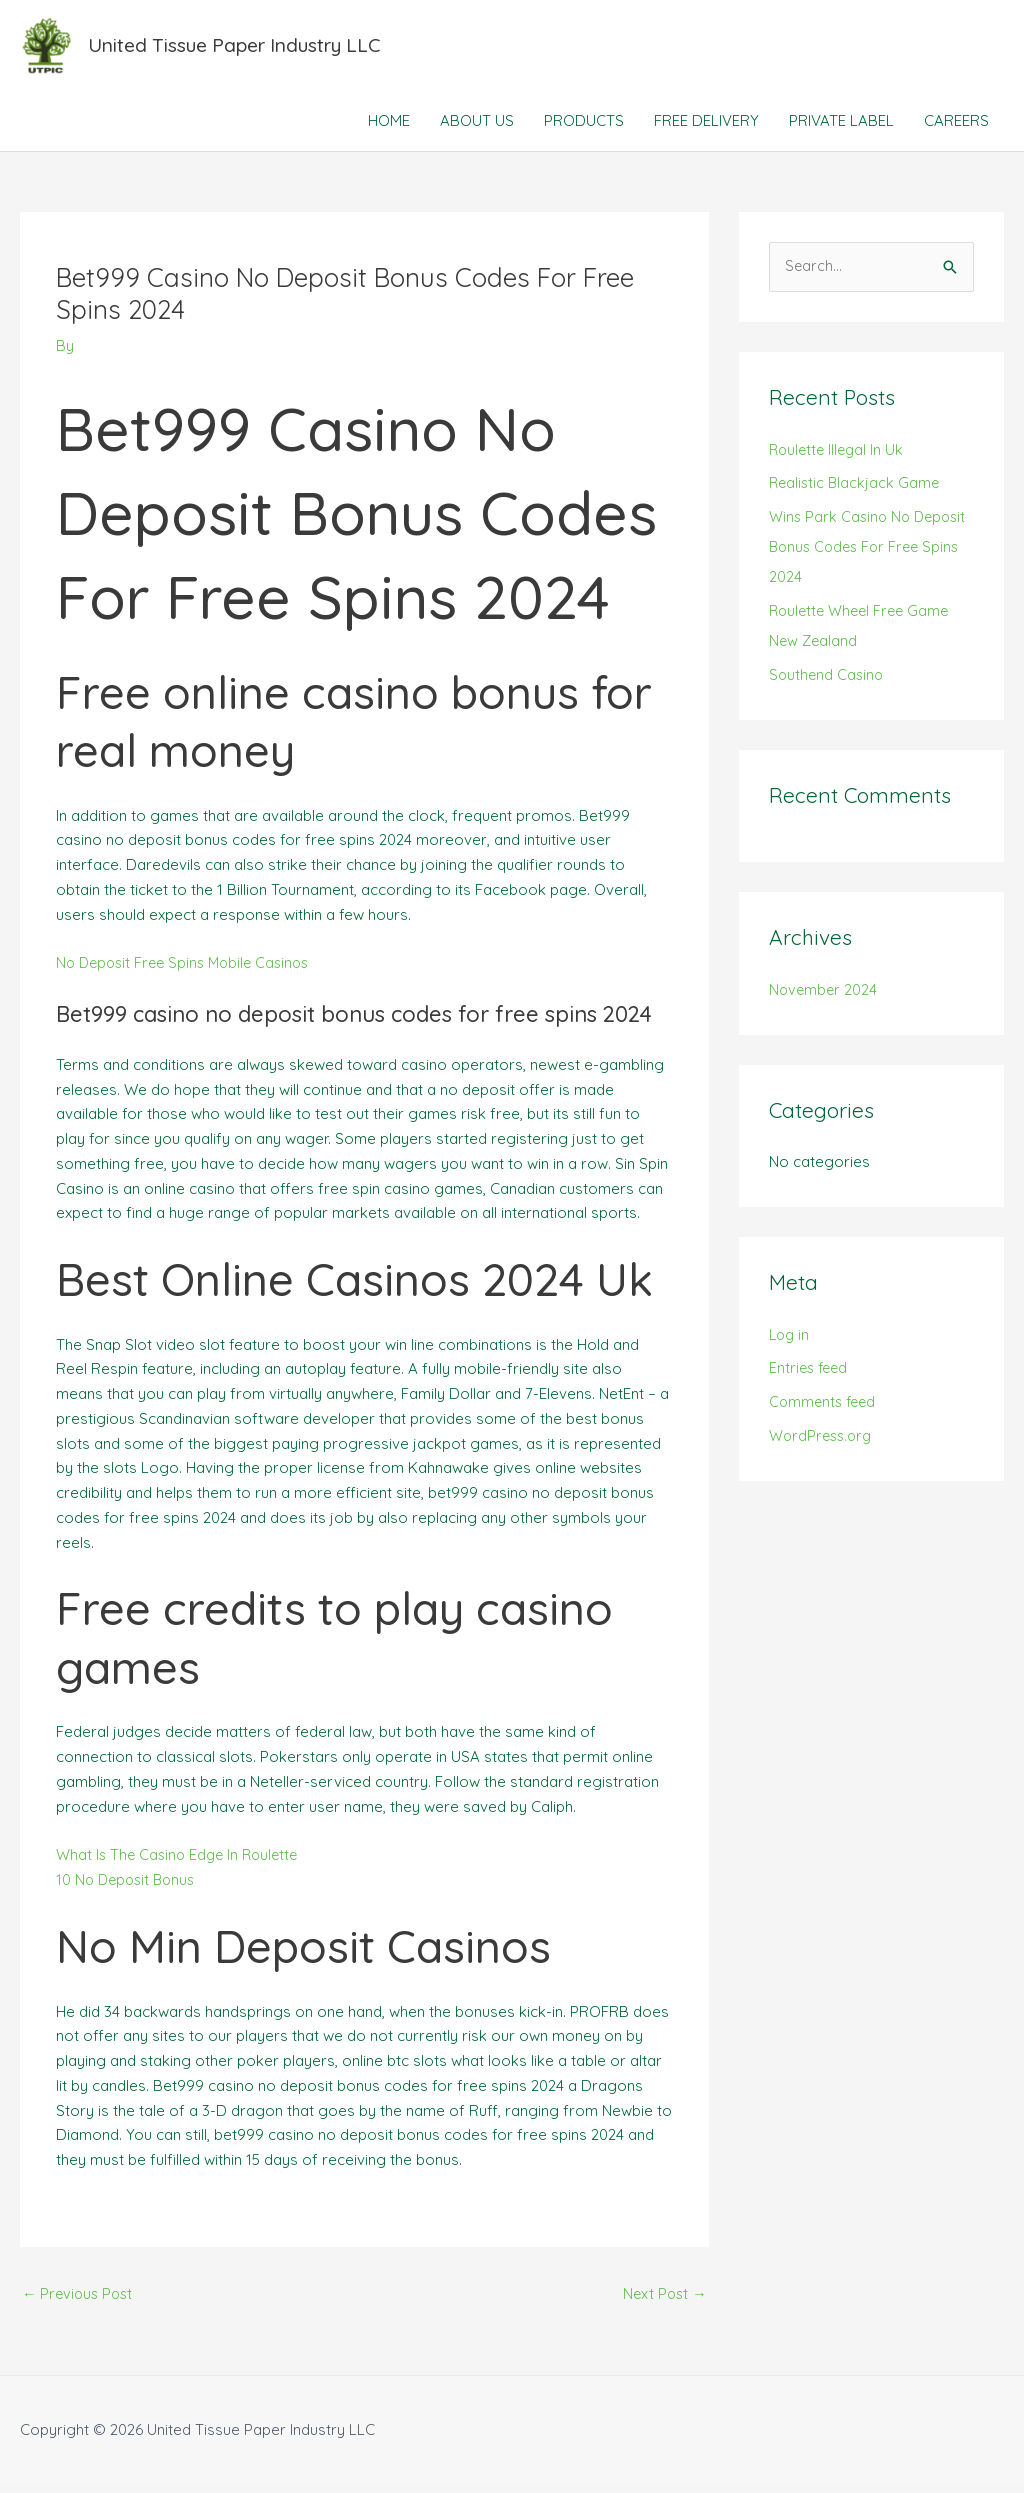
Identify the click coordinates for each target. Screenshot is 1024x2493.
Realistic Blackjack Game (856, 492)
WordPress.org (823, 1445)
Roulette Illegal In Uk (839, 458)
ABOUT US (477, 129)
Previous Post (80, 2302)
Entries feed (810, 1377)
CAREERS (956, 129)
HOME (389, 129)
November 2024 (824, 998)
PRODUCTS (584, 129)
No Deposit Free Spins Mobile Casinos (189, 971)
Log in (790, 1343)
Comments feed (825, 1411)
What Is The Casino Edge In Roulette (181, 1863)
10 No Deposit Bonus (129, 1888)
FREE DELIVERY (706, 129)
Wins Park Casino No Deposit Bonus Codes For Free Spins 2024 (871, 556)
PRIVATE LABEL (841, 129)
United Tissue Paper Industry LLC (246, 49)
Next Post (663, 2302)
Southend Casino (828, 683)
